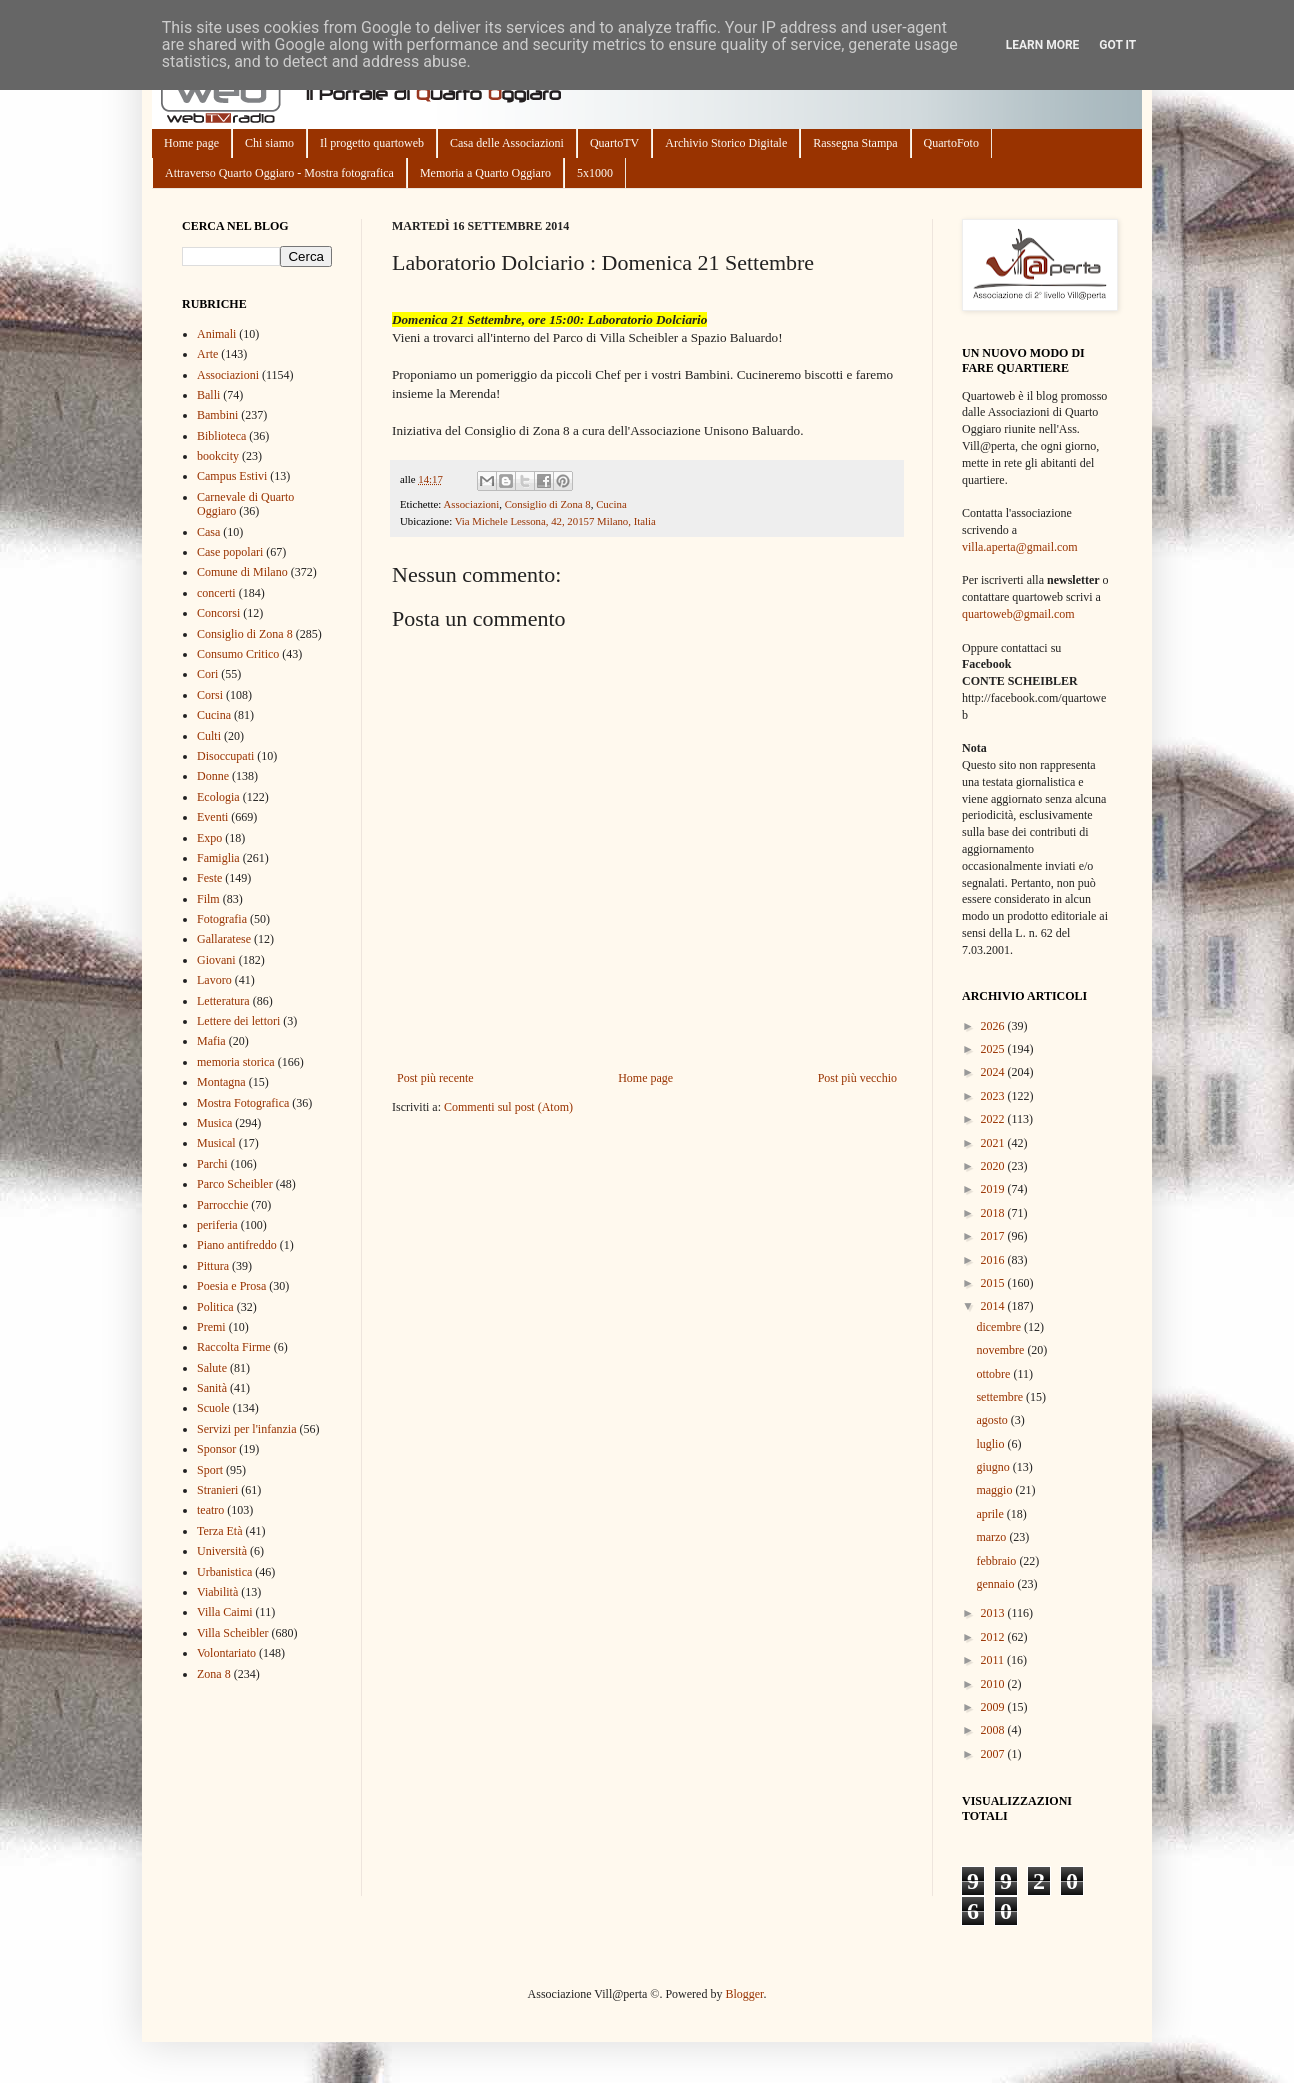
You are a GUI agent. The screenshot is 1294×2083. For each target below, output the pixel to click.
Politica (215, 1307)
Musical (216, 1143)
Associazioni (471, 504)
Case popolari (230, 552)
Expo (209, 838)
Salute (212, 1368)
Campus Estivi (232, 476)
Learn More (1043, 45)
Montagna (221, 1082)
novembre (1001, 1350)
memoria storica (236, 1062)
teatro (210, 1510)
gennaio (996, 1584)
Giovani (216, 960)
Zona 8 (214, 1674)
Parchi (212, 1164)
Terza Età (219, 1531)
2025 (994, 1049)
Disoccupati (225, 756)
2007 (994, 1754)
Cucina (611, 504)
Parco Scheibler (235, 1184)
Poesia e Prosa (231, 1286)
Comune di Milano (242, 572)
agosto (993, 1420)
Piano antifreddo (237, 1245)
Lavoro (214, 980)
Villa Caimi (225, 1612)
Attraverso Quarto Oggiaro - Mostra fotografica (279, 173)
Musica (214, 1123)
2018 (994, 1213)
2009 (994, 1707)
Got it (1117, 45)
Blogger (744, 1994)
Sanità (212, 1388)
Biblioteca (221, 436)
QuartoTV (614, 143)
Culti (209, 736)
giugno (994, 1467)
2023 (994, 1096)
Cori (207, 674)
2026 (994, 1026)
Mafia (211, 1041)
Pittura (213, 1266)
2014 (994, 1306)
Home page (191, 143)
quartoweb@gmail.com (1018, 614)
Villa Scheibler (233, 1633)
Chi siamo (269, 143)
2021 (994, 1143)
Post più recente (435, 1078)
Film (208, 899)
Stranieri (217, 1490)
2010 (994, 1684)
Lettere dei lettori (238, 1021)
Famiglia (218, 858)
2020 (994, 1166)
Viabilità (217, 1592)
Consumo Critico (238, 654)
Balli (208, 395)
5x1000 (595, 173)
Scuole (213, 1408)
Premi (211, 1327)
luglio (991, 1444)
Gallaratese (224, 939)
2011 (994, 1660)
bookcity (218, 456)
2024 (994, 1072)
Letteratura (223, 1001)
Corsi (210, 695)
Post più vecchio (857, 1078)
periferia (217, 1225)
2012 (994, 1637)
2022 (994, 1119)
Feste (209, 878)
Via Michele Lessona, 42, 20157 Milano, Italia (555, 521)
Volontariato (226, 1653)
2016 (994, 1260)
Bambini (217, 415)
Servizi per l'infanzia (246, 1429)
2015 (994, 1283)
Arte (207, 354)
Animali (216, 334)
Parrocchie (222, 1205)
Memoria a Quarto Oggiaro (485, 173)
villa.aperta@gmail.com (1020, 547)
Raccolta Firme (234, 1347)
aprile (991, 1514)
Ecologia (218, 797)
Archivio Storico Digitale (726, 143)
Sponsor (216, 1449)
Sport (210, 1470)
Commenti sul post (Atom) (508, 1107)
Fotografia (222, 919)
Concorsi (218, 613)
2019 (994, 1189)
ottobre (994, 1374)
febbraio (997, 1561)
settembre (1001, 1397)
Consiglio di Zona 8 (548, 504)
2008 (994, 1730)
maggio (995, 1490)
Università (222, 1551)
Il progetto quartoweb (372, 143)
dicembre (1000, 1327)
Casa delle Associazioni (507, 143)
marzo (992, 1537)
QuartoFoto (951, 143)
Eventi (212, 817)
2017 (994, 1236)
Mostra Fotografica (243, 1103)
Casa (208, 532)
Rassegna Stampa (855, 143)
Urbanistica (224, 1572)
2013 (994, 1613)
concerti (216, 593)
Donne (213, 776)
